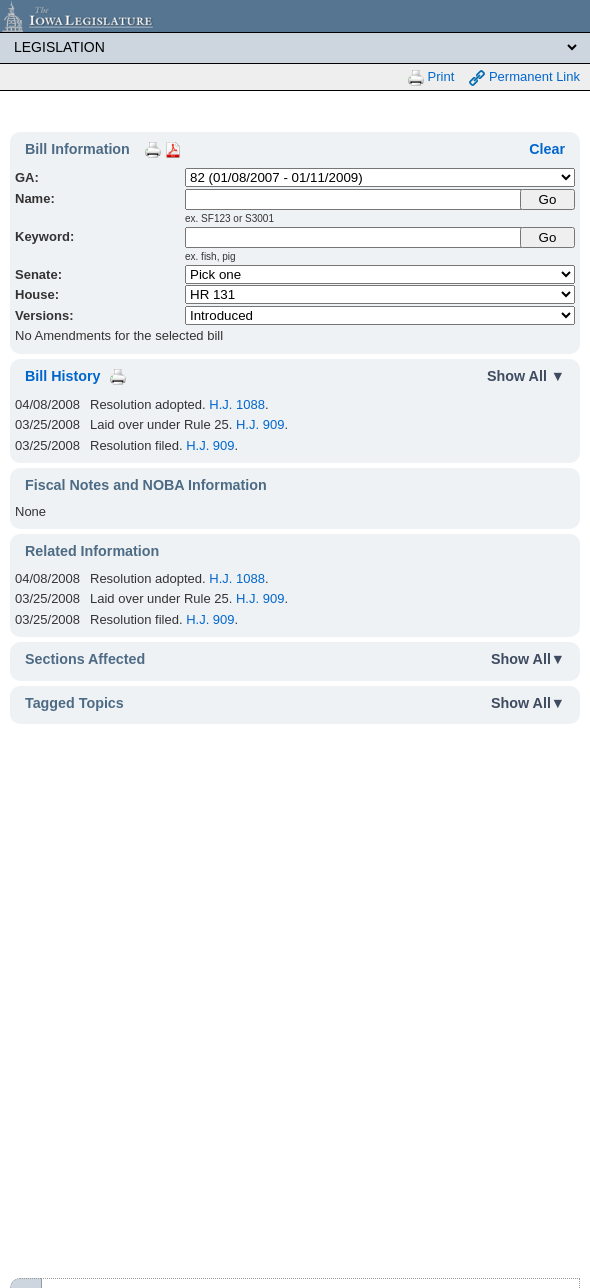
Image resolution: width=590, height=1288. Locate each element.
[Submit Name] (547, 199)
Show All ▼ (526, 376)
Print (431, 77)
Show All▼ (528, 659)
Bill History (62, 376)
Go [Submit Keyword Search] (548, 237)
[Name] (354, 199)
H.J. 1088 (237, 404)
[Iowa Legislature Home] (295, 16)
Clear (547, 149)
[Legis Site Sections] (295, 47)
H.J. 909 (260, 424)
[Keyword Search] (354, 237)
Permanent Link (524, 77)
